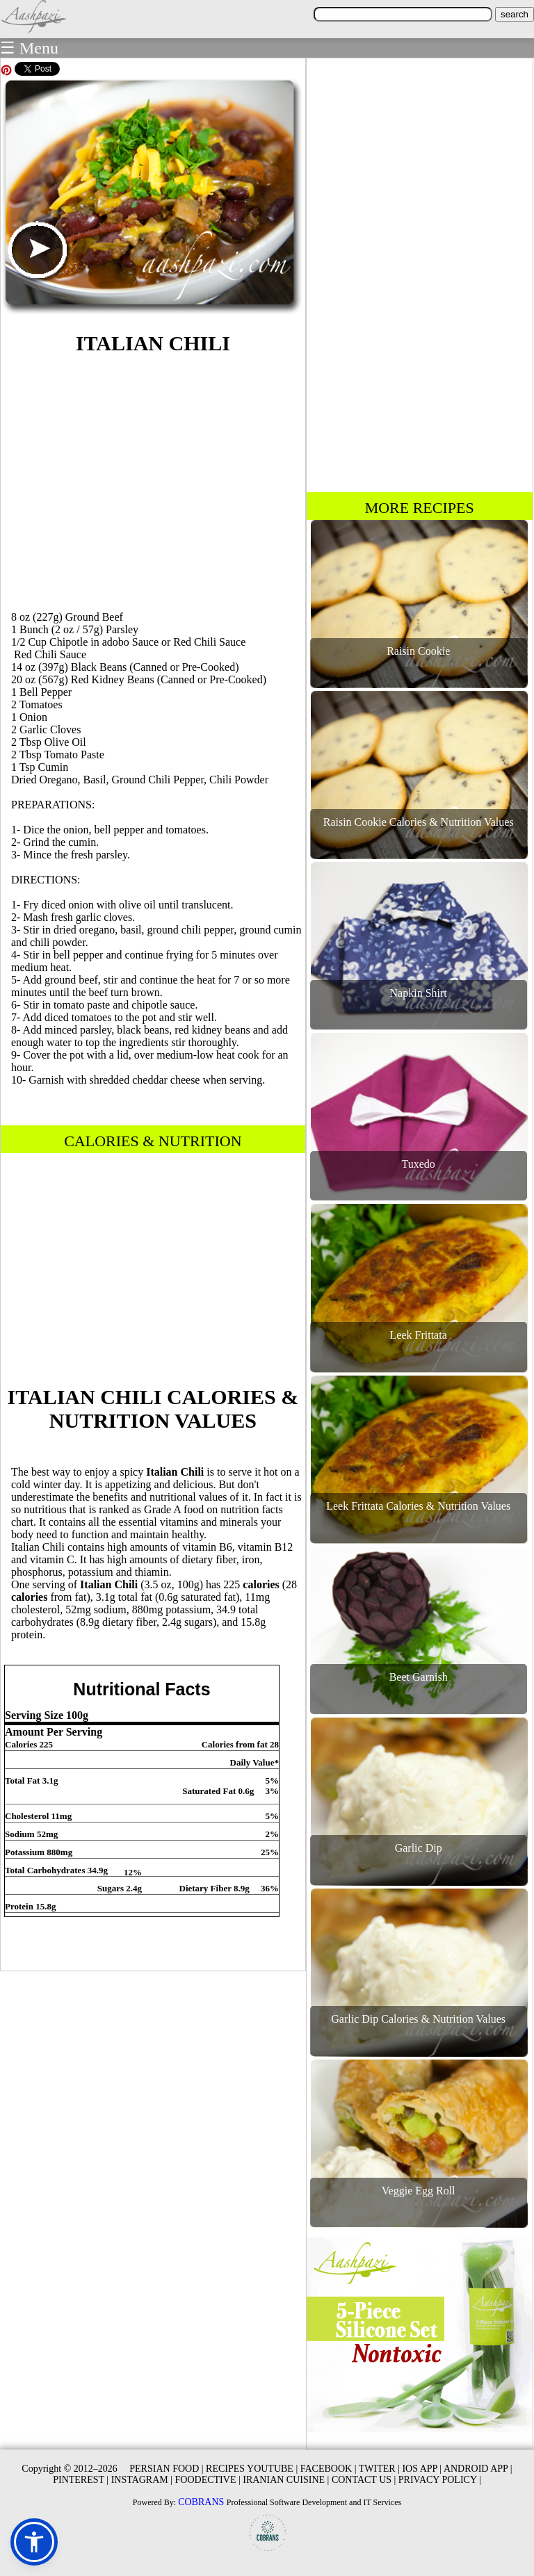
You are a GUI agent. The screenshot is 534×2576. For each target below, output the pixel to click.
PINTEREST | (80, 2480)
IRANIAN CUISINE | (286, 2480)
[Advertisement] (153, 480)
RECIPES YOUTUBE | (252, 2468)
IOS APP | (422, 2468)
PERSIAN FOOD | (166, 2468)
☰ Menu (29, 48)
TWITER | (379, 2468)
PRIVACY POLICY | (439, 2480)
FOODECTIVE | (208, 2480)
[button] (34, 2542)
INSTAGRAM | (141, 2480)
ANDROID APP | (478, 2468)
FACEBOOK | (328, 2468)
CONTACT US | (364, 2480)
